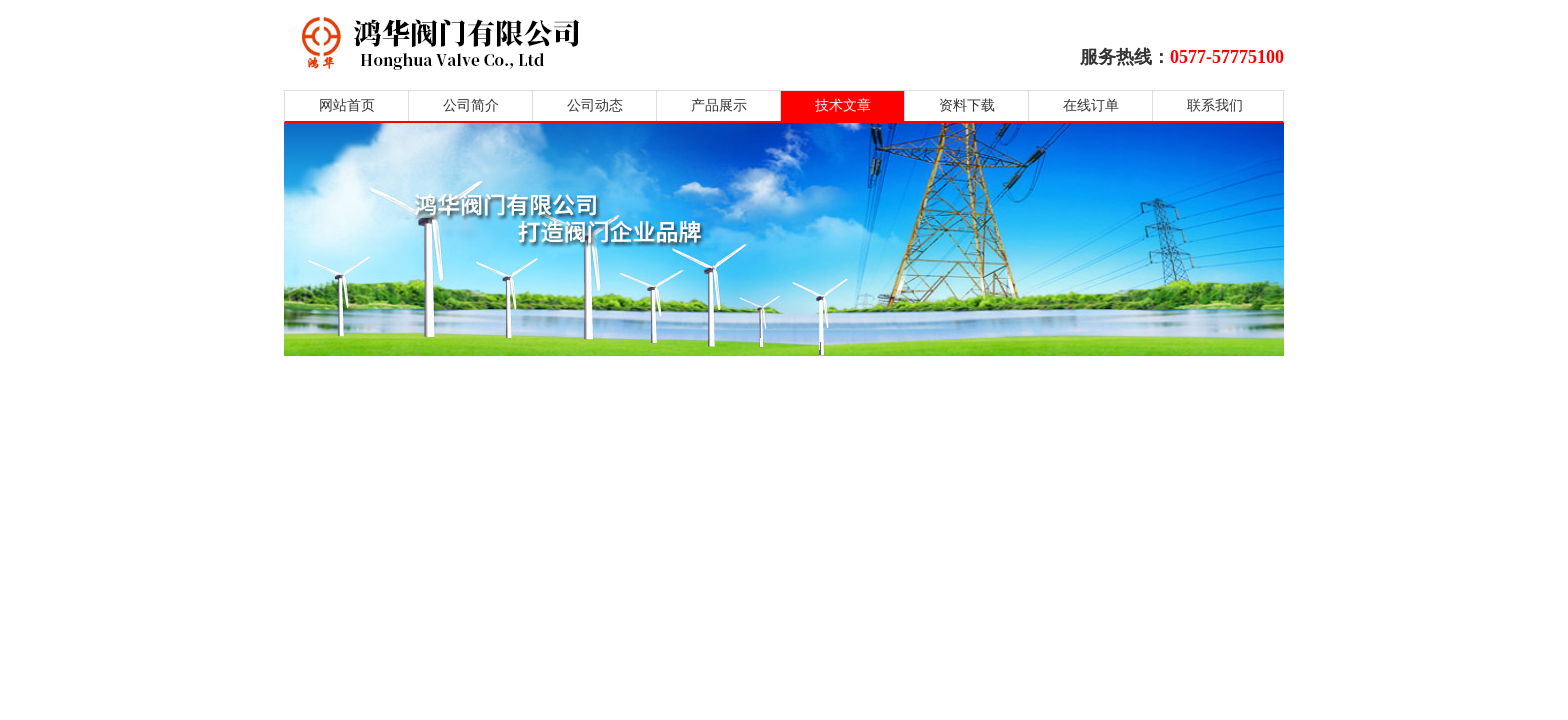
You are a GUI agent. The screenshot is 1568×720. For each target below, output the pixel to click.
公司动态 (595, 105)
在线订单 (1091, 105)
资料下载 (967, 105)
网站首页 (347, 105)
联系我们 (1215, 105)
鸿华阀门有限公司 (566, 42)
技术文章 (843, 105)
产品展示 (719, 105)
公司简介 (471, 105)
